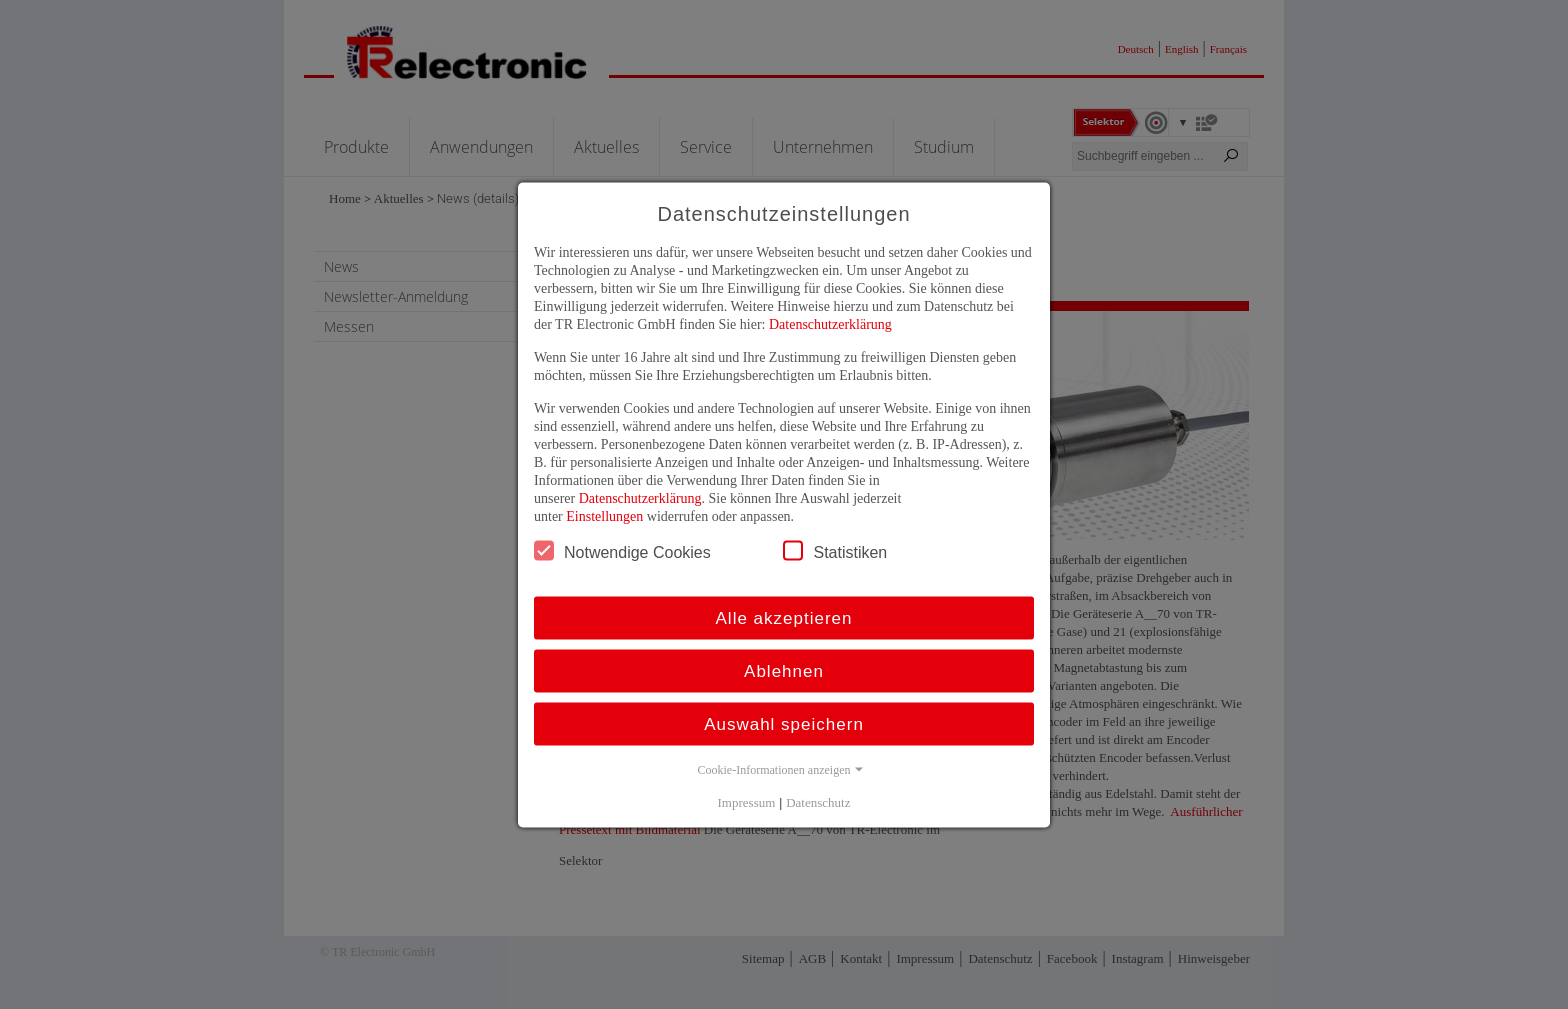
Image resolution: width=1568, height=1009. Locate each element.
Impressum (747, 801)
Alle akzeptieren (784, 617)
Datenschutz (818, 801)
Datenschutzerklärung (830, 323)
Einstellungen (604, 515)
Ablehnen (784, 670)
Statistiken (835, 550)
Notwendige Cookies (622, 550)
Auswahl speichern (784, 723)
